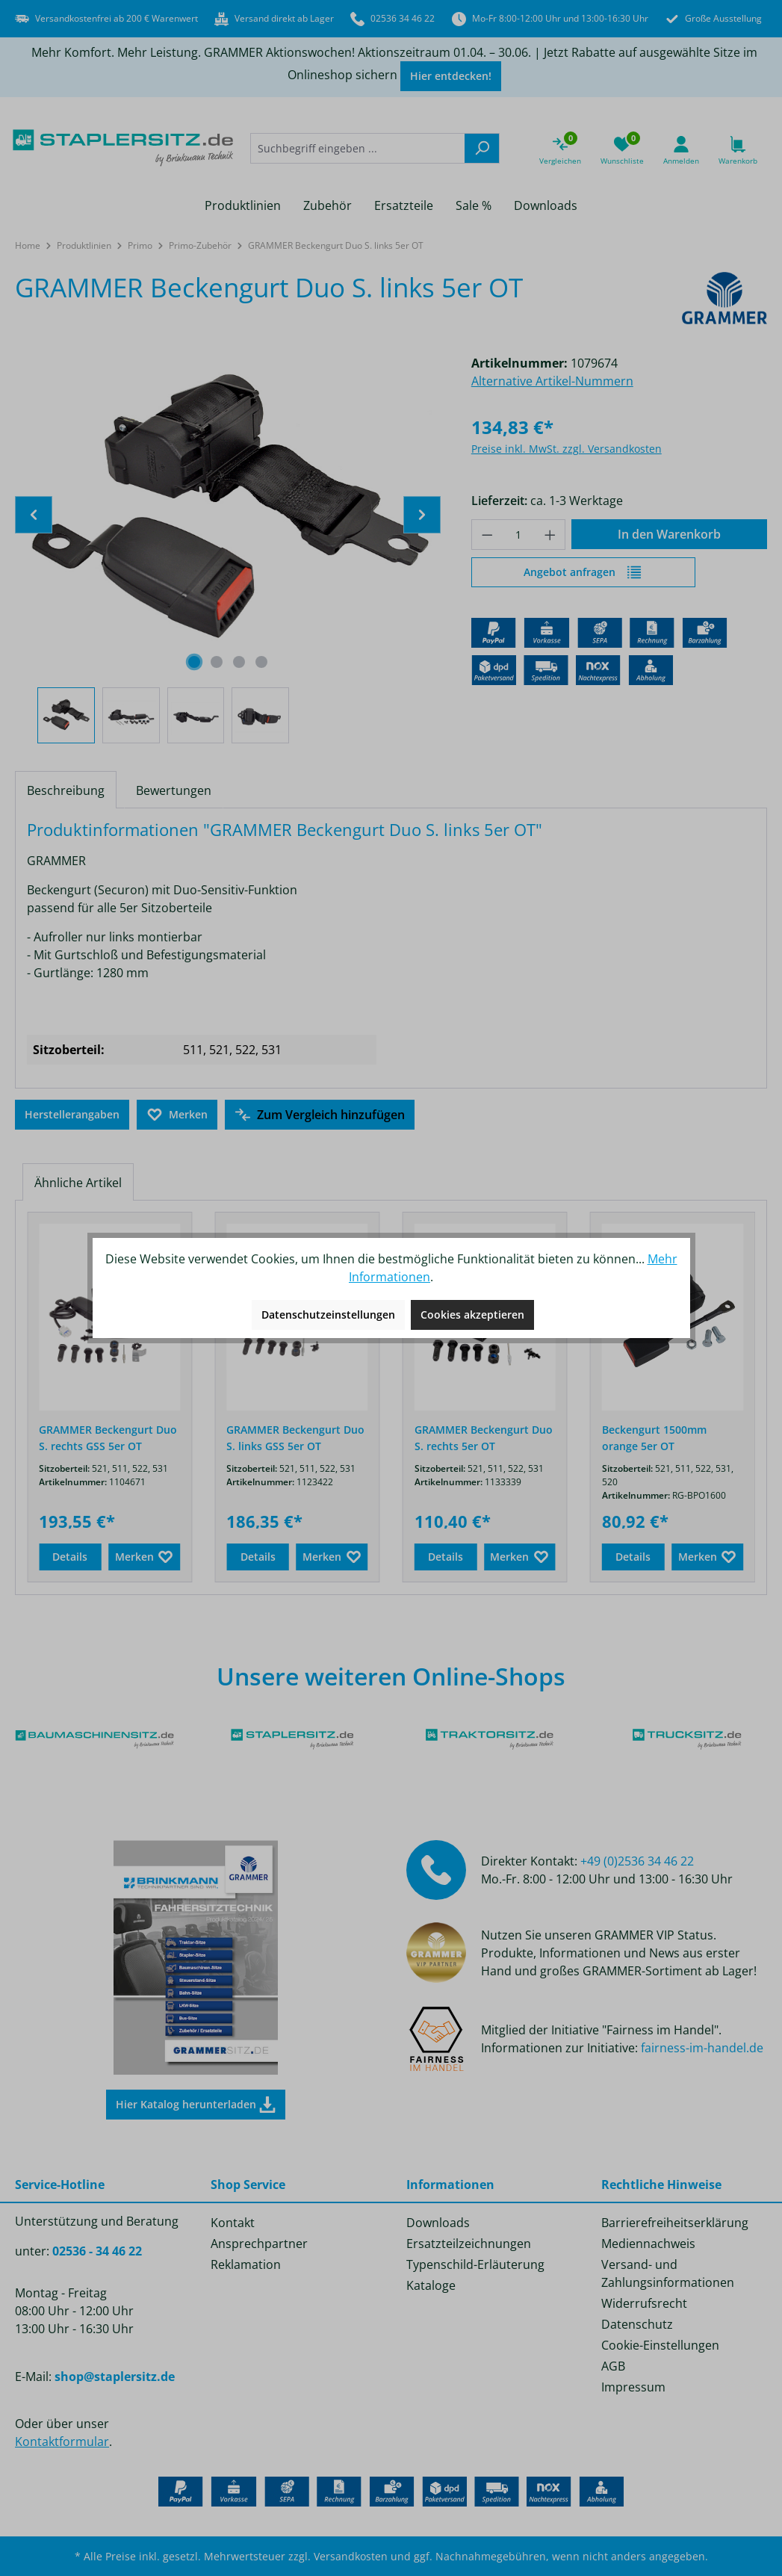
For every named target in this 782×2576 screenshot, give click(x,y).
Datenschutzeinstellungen (328, 1314)
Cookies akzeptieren (472, 1314)
